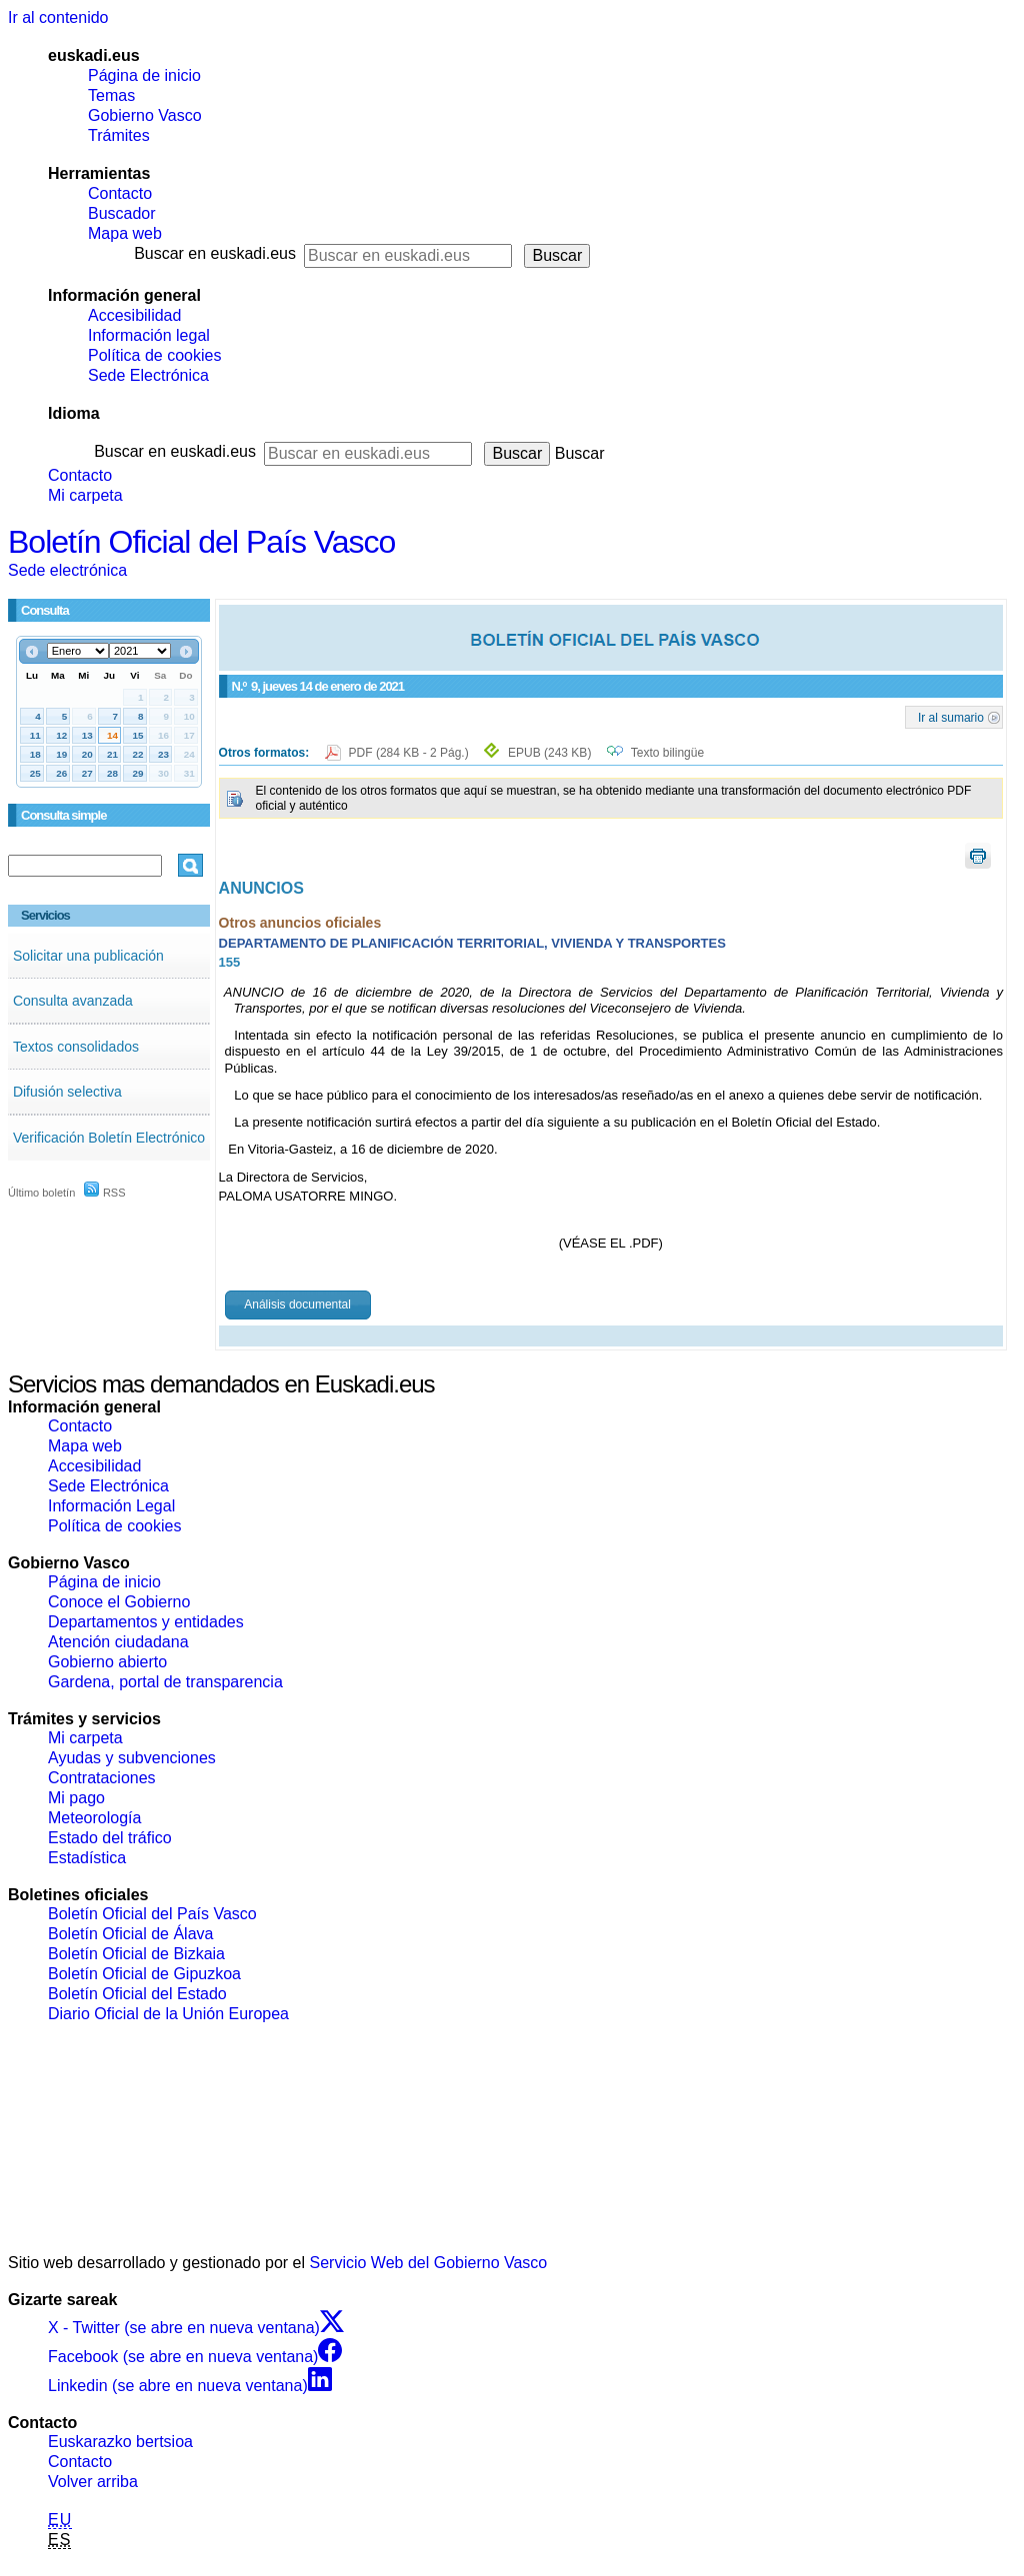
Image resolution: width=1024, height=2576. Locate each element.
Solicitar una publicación (88, 956)
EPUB (549, 753)
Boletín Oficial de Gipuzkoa (144, 1973)
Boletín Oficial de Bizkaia (136, 1953)
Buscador (122, 213)
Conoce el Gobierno (119, 1601)
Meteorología (94, 1817)
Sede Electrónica (148, 375)
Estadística (87, 1857)
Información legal (149, 335)
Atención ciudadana (118, 1641)
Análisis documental (297, 1304)
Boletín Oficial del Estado (137, 1993)
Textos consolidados (76, 1047)
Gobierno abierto (107, 1661)
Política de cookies (154, 355)
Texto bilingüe (667, 753)
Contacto (120, 193)
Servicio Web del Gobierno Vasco (429, 2262)
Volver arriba (93, 2481)
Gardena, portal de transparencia (165, 1681)
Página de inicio (144, 75)
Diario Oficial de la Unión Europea (168, 2013)
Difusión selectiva (67, 1092)
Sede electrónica (67, 570)
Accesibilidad (134, 315)
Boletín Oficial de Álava (130, 1933)
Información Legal (111, 1505)
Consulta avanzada (73, 1001)
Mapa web (125, 233)
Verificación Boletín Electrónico (109, 1138)
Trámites (119, 135)
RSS (105, 1193)
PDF (410, 753)
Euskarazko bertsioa (120, 2441)
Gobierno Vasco (145, 115)
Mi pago (76, 1797)
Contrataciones (102, 1777)
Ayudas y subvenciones (132, 1757)
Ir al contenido (58, 17)
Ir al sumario (951, 717)
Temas (111, 95)
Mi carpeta (85, 495)
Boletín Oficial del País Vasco (201, 542)
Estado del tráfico (110, 1837)
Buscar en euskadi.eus (215, 253)
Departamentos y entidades (146, 1621)
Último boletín (41, 1193)
